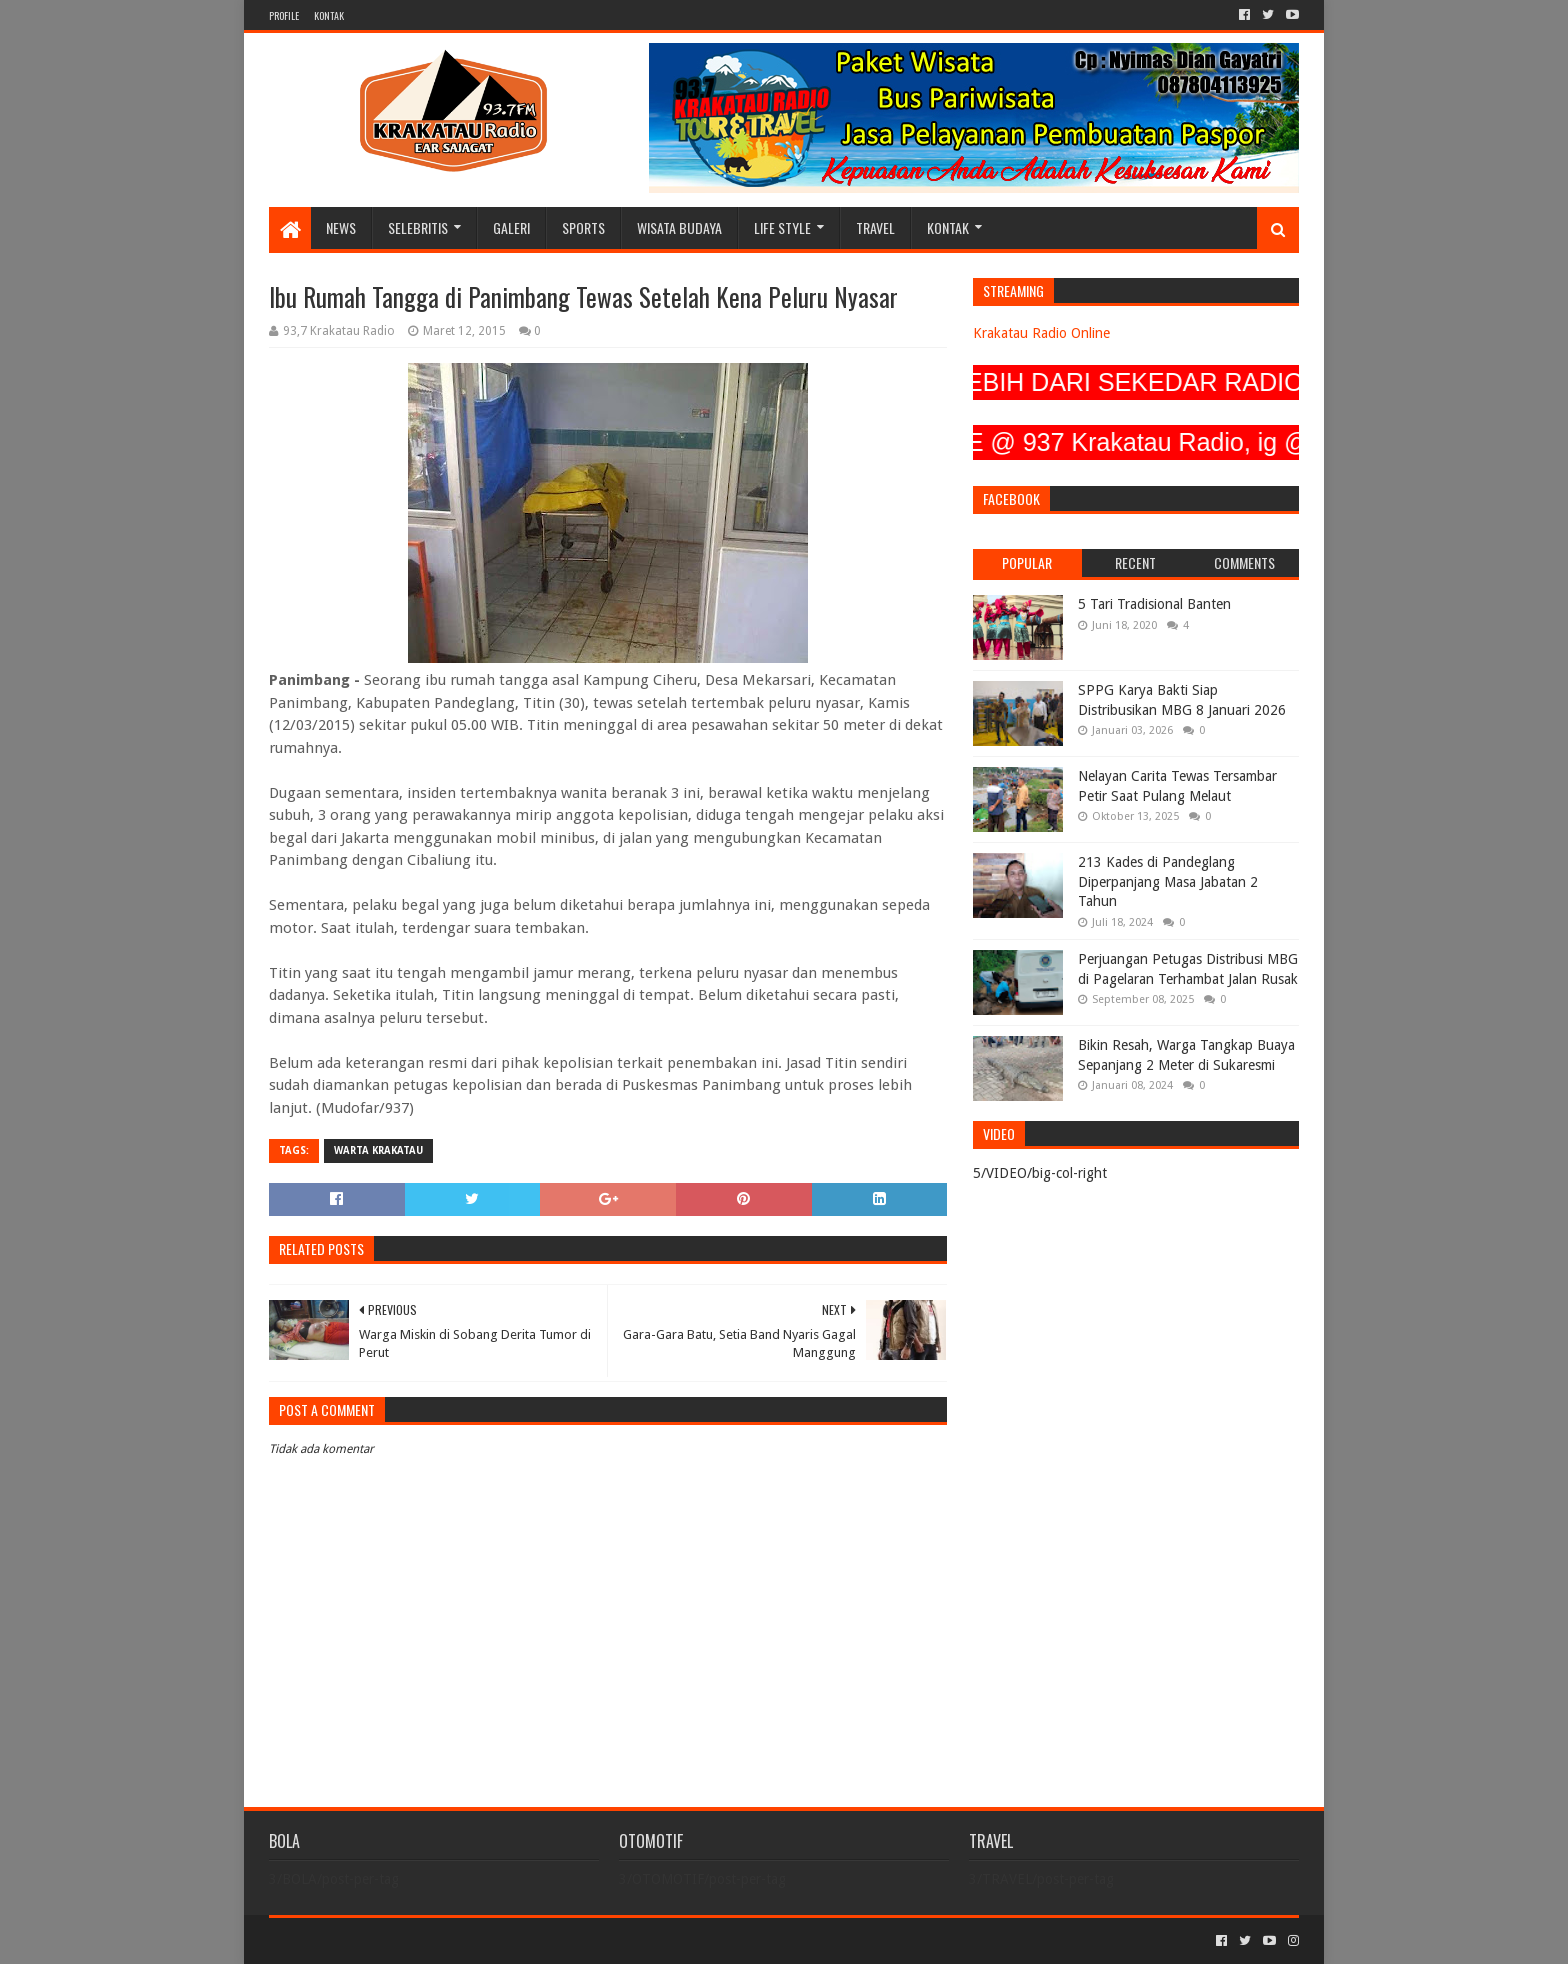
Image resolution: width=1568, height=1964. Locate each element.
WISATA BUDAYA (679, 227)
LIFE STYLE (782, 227)
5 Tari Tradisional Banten (1154, 604)
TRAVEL (875, 227)
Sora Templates (380, 1940)
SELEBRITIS (418, 227)
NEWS (341, 227)
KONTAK (329, 15)
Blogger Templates (495, 1940)
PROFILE (284, 15)
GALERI (511, 227)
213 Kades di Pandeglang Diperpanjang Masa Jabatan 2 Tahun (1168, 881)
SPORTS (583, 227)
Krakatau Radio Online (1041, 333)
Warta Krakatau (378, 1150)
